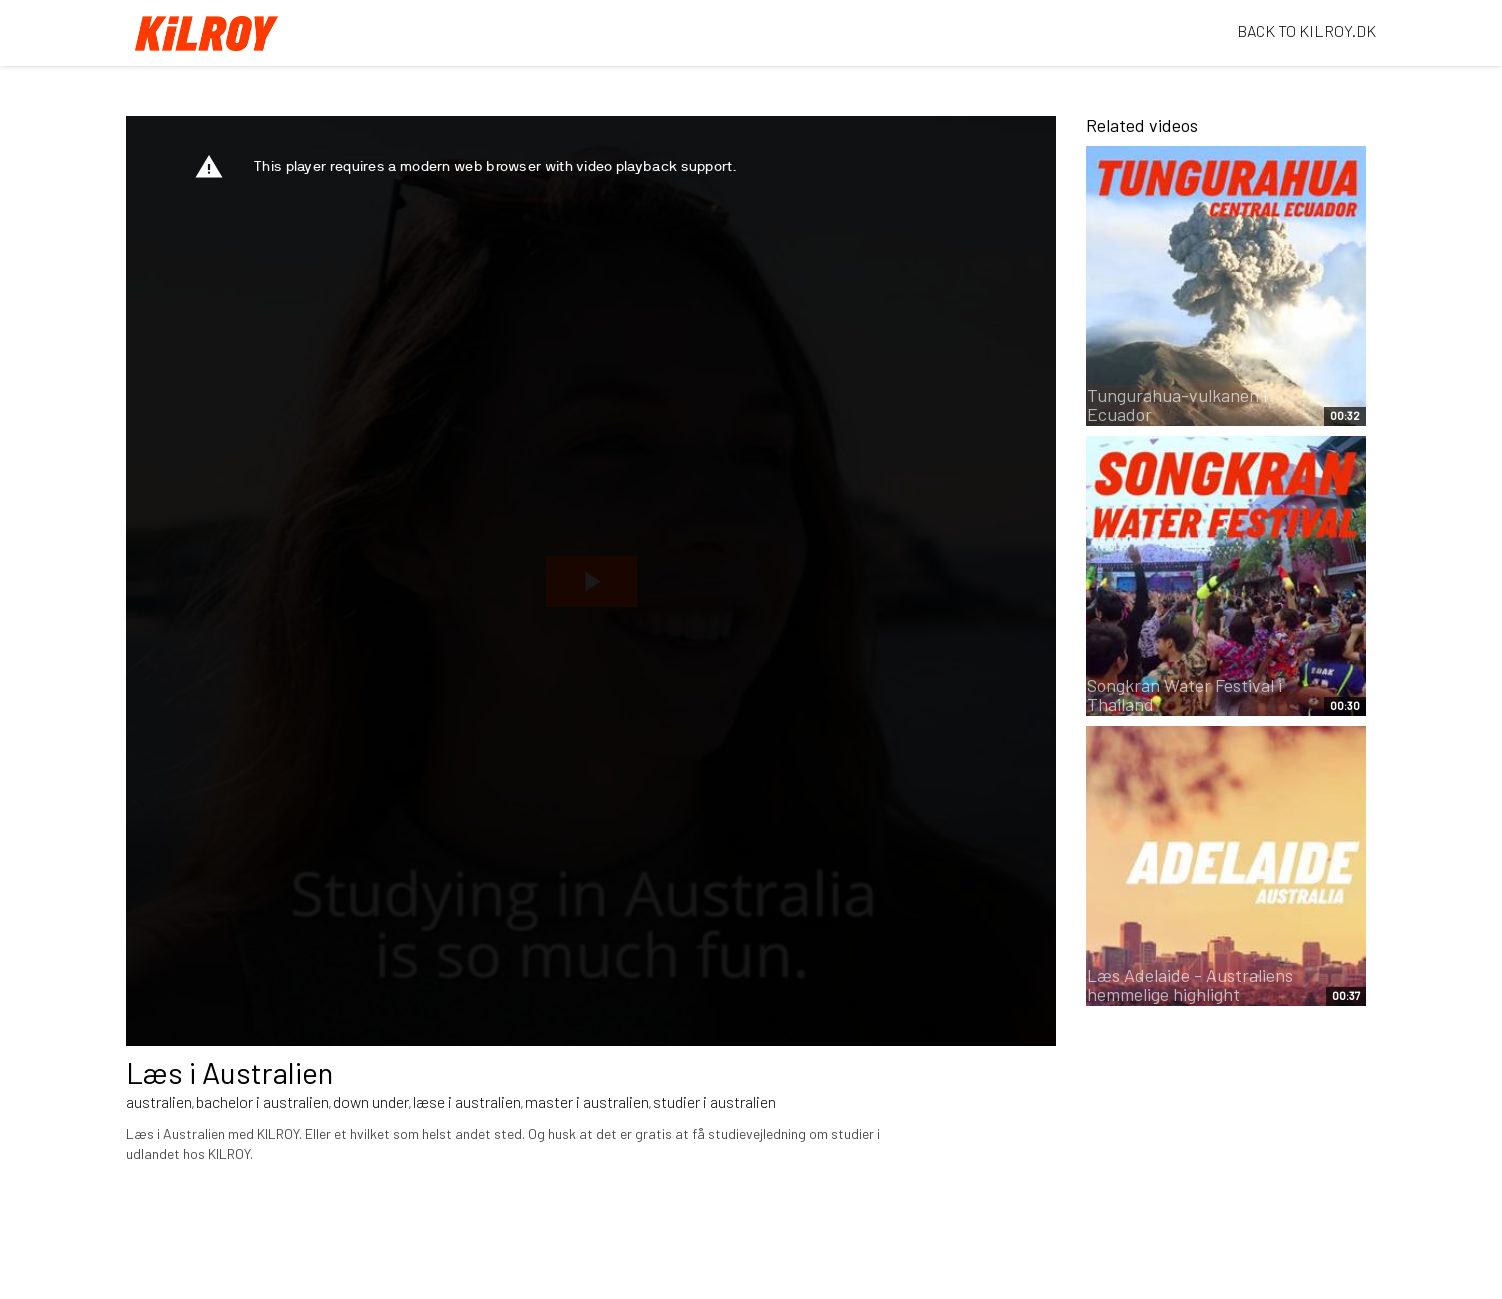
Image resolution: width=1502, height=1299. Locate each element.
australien (159, 1101)
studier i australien (714, 1101)
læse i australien (467, 1101)
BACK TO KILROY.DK (1306, 30)
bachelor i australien (262, 1101)
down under (371, 1101)
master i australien (587, 1101)
